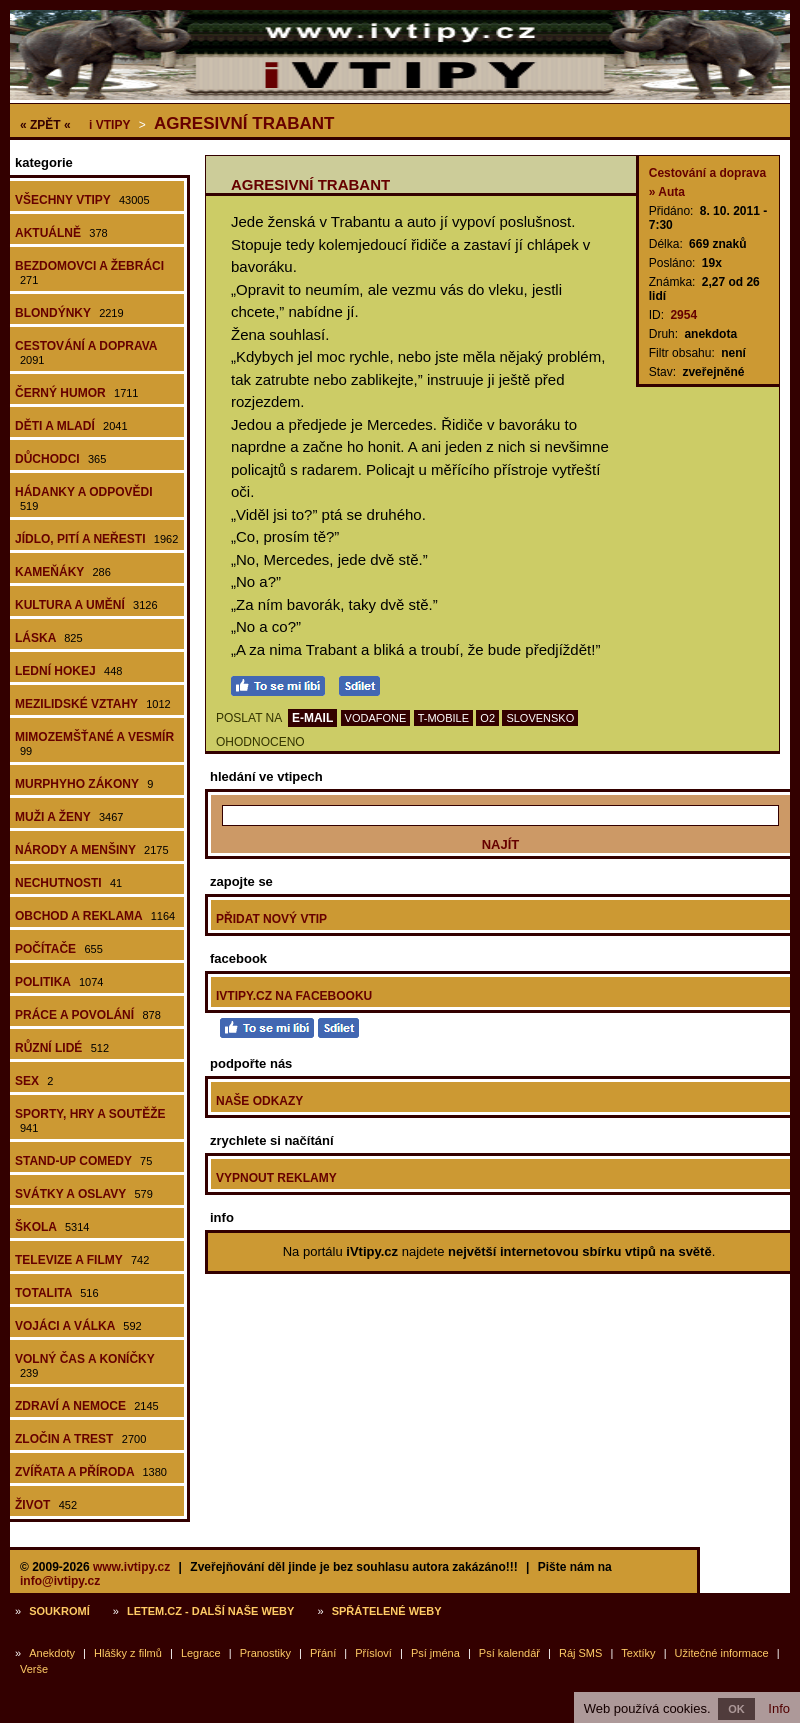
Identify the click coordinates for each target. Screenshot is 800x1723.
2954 (683, 315)
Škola (52, 1227)
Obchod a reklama (95, 916)
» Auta (667, 192)
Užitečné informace (722, 1653)
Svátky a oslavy (84, 1194)
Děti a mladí (71, 426)
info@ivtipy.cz (60, 1581)
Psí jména (435, 1653)
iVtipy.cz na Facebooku (294, 996)
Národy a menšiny (92, 850)
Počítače (59, 949)
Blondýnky (69, 313)
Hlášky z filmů (128, 1653)
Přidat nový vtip (271, 919)
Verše (34, 1669)
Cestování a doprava (86, 352)
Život (46, 1505)
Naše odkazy (259, 1101)
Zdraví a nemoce (87, 1406)
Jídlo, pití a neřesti (96, 539)
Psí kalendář (509, 1653)
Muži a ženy (69, 817)
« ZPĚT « (45, 125)
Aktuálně (61, 233)
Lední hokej (68, 671)
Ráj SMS (580, 1653)
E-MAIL (312, 718)
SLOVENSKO (540, 718)
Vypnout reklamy (276, 1178)
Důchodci (60, 459)
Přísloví (373, 1653)
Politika (59, 982)
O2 (487, 718)
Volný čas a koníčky (85, 1365)
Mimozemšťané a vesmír (94, 743)
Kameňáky (63, 572)
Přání (323, 1653)
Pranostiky (265, 1653)
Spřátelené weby (387, 1611)
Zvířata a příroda (91, 1472)
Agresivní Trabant (244, 123)
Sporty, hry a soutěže (90, 1120)
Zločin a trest (80, 1439)
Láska (49, 638)
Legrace (201, 1653)
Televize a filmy (82, 1260)
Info (779, 1708)
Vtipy (109, 125)
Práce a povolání (88, 1015)
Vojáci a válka (78, 1326)
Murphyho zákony (84, 784)
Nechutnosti (68, 883)
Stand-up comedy (83, 1161)
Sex (34, 1081)
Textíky (638, 1653)
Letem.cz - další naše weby (210, 1611)
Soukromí (59, 1611)
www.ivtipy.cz (131, 1567)
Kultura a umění (86, 605)
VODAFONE (376, 718)
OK (736, 1709)
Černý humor (77, 393)
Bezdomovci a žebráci (89, 272)
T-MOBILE (443, 718)
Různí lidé (62, 1048)
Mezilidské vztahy (93, 704)
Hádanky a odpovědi (84, 498)
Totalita (57, 1293)
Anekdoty (52, 1653)
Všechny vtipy (82, 200)
